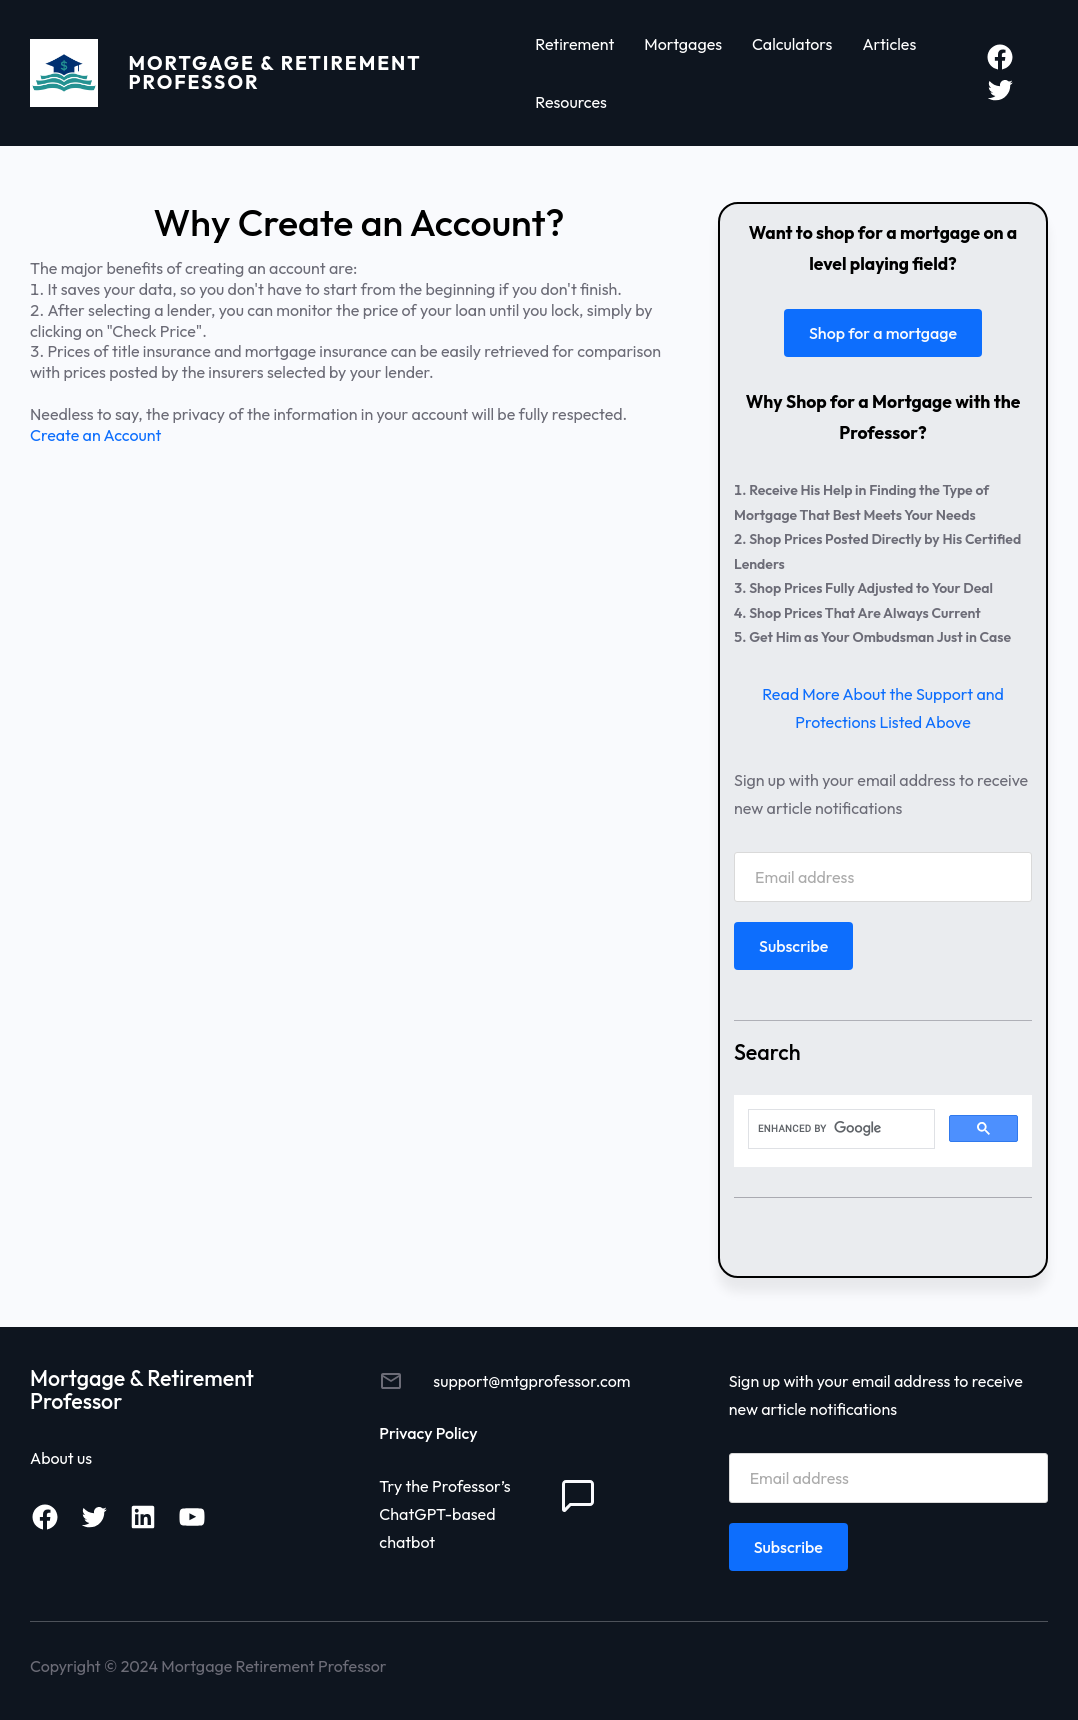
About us (61, 1458)
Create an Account (95, 435)
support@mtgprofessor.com (531, 1381)
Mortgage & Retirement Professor (275, 72)
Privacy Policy (428, 1433)
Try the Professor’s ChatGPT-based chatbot (444, 1514)
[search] (839, 1129)
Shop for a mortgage (883, 333)
